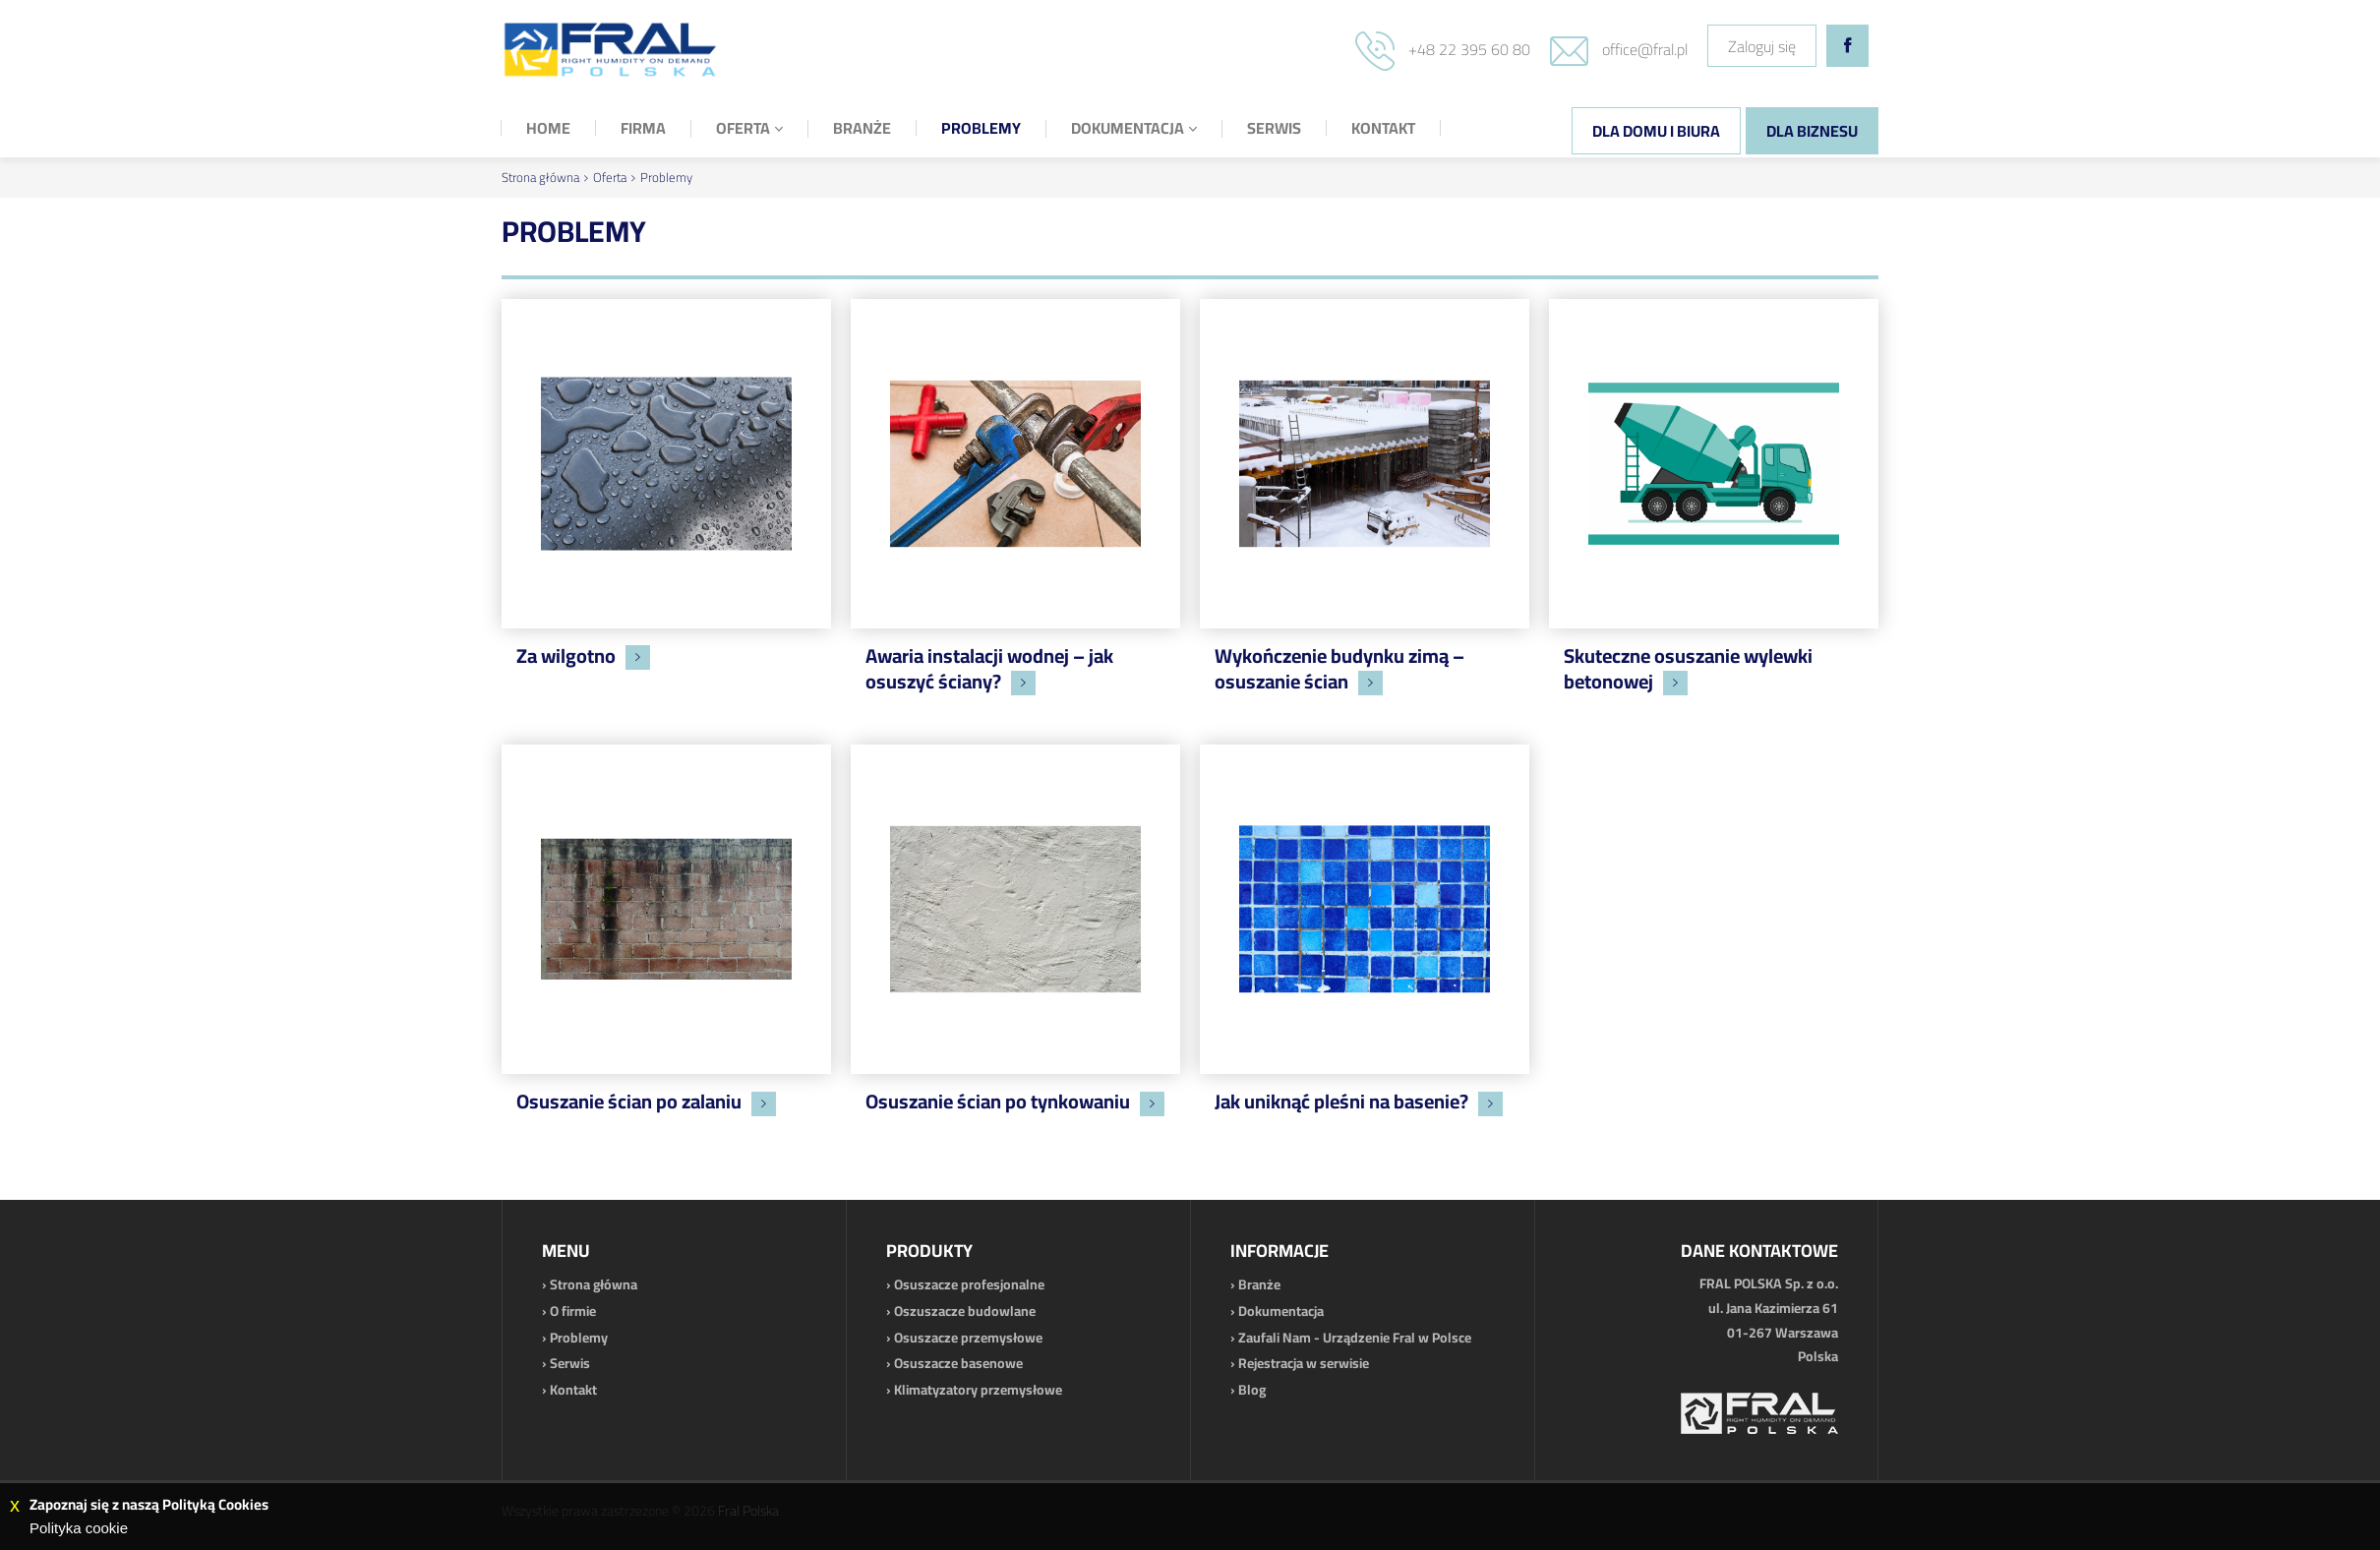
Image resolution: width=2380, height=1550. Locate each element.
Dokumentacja (1281, 1311)
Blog (1252, 1389)
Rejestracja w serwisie (1303, 1363)
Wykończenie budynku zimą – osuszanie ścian (1339, 668)
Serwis (570, 1363)
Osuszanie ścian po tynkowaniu (997, 1101)
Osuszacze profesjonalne (969, 1284)
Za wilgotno (566, 655)
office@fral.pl (1645, 49)
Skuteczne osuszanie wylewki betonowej (1688, 668)
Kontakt (573, 1389)
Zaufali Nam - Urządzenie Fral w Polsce (1354, 1337)
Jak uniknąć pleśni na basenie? (1341, 1101)
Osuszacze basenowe (958, 1363)
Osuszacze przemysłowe (968, 1337)
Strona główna (540, 177)
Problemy (666, 177)
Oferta (609, 177)
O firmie (573, 1311)
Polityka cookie (79, 1528)
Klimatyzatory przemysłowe (978, 1389)
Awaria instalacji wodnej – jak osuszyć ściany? (989, 668)
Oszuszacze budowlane (965, 1311)
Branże (1259, 1284)
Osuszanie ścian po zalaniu (629, 1101)
